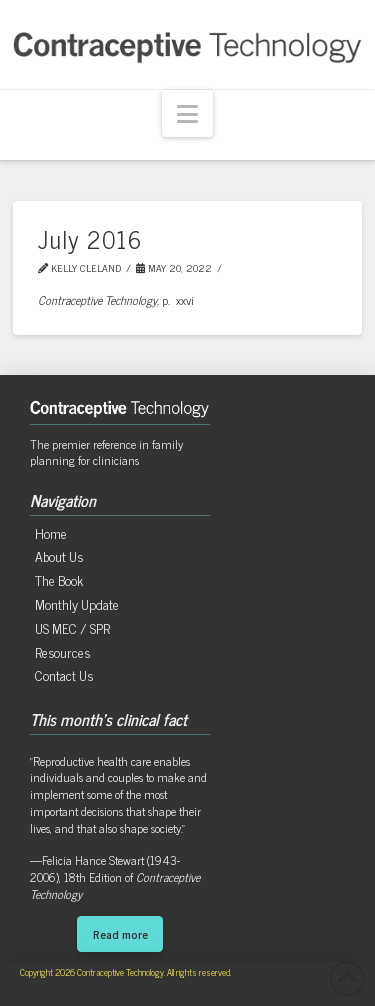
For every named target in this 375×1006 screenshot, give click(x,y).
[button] (187, 113)
